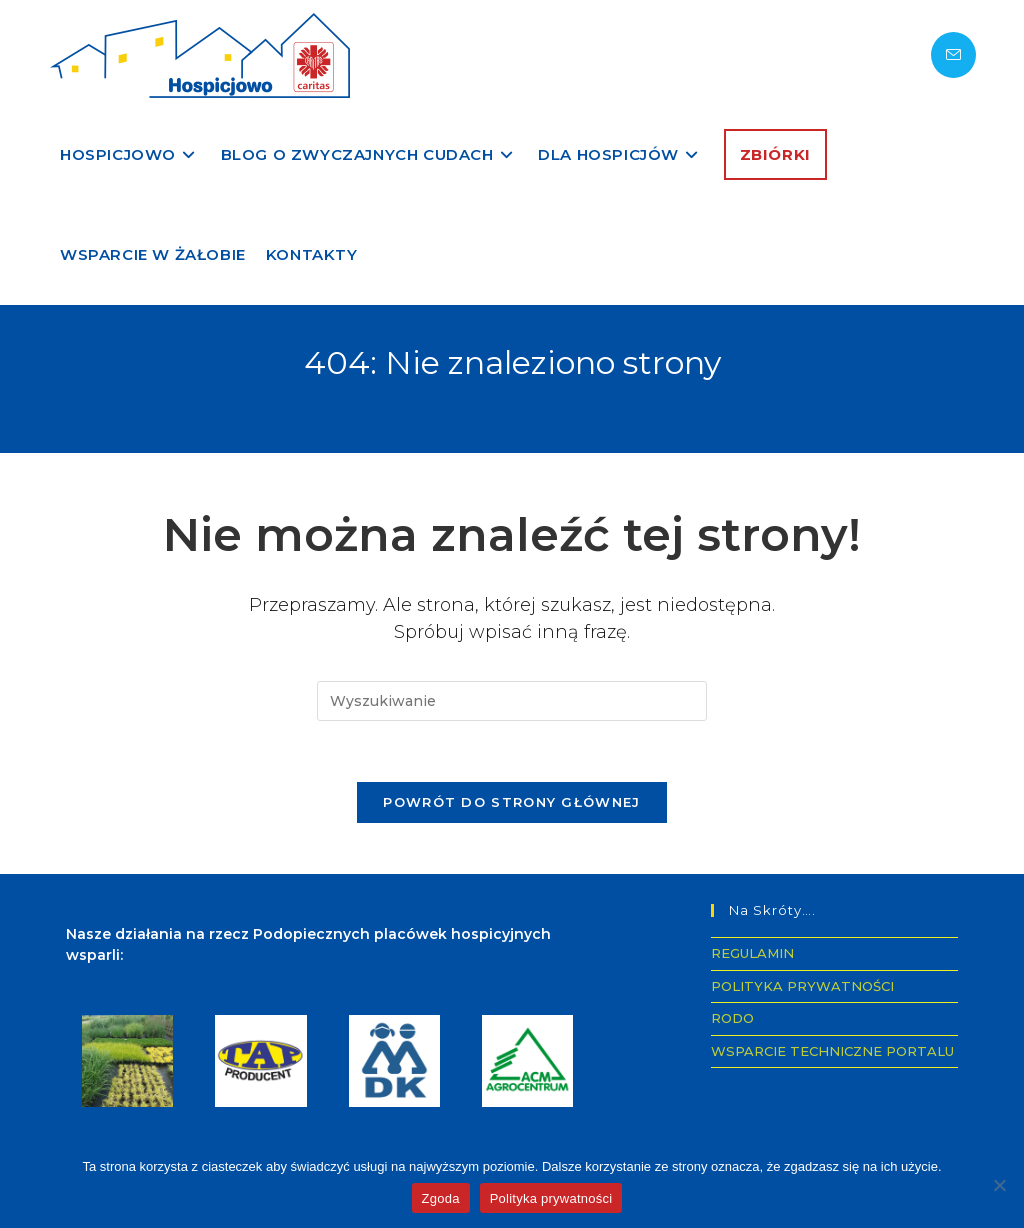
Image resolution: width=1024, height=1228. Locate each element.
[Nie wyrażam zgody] (999, 1185)
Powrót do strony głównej (511, 802)
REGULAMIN (752, 953)
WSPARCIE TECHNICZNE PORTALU (832, 1051)
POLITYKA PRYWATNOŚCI (802, 986)
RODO (732, 1018)
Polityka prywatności (551, 1198)
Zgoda (441, 1198)
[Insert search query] (512, 701)
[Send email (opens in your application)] (953, 55)
